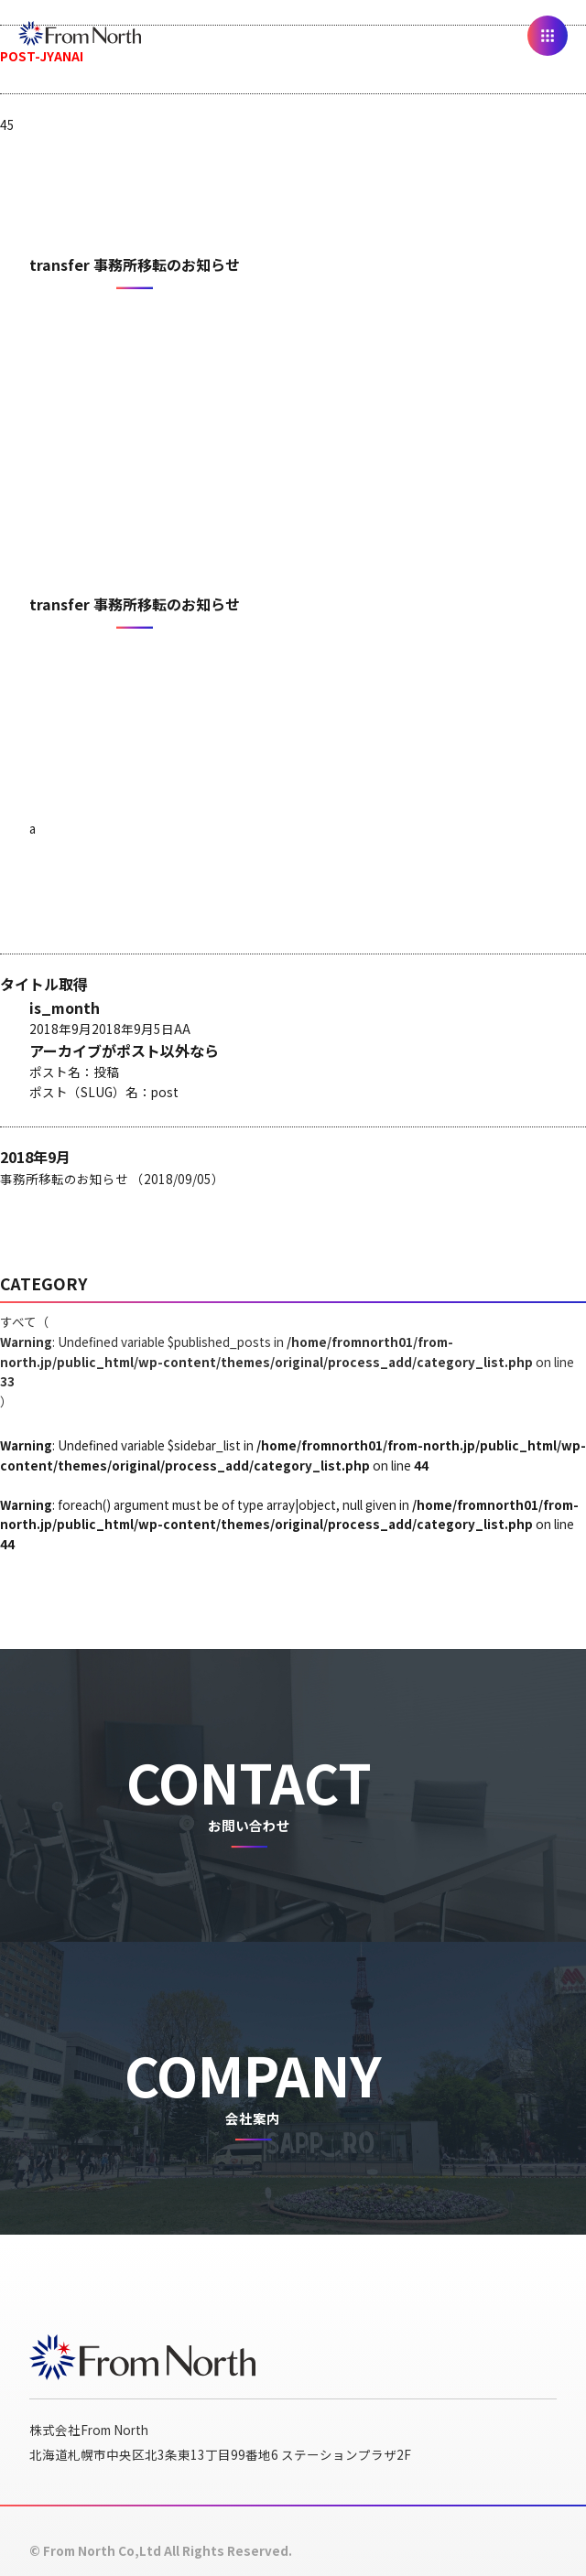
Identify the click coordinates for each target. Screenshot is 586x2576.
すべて (287, 1360)
